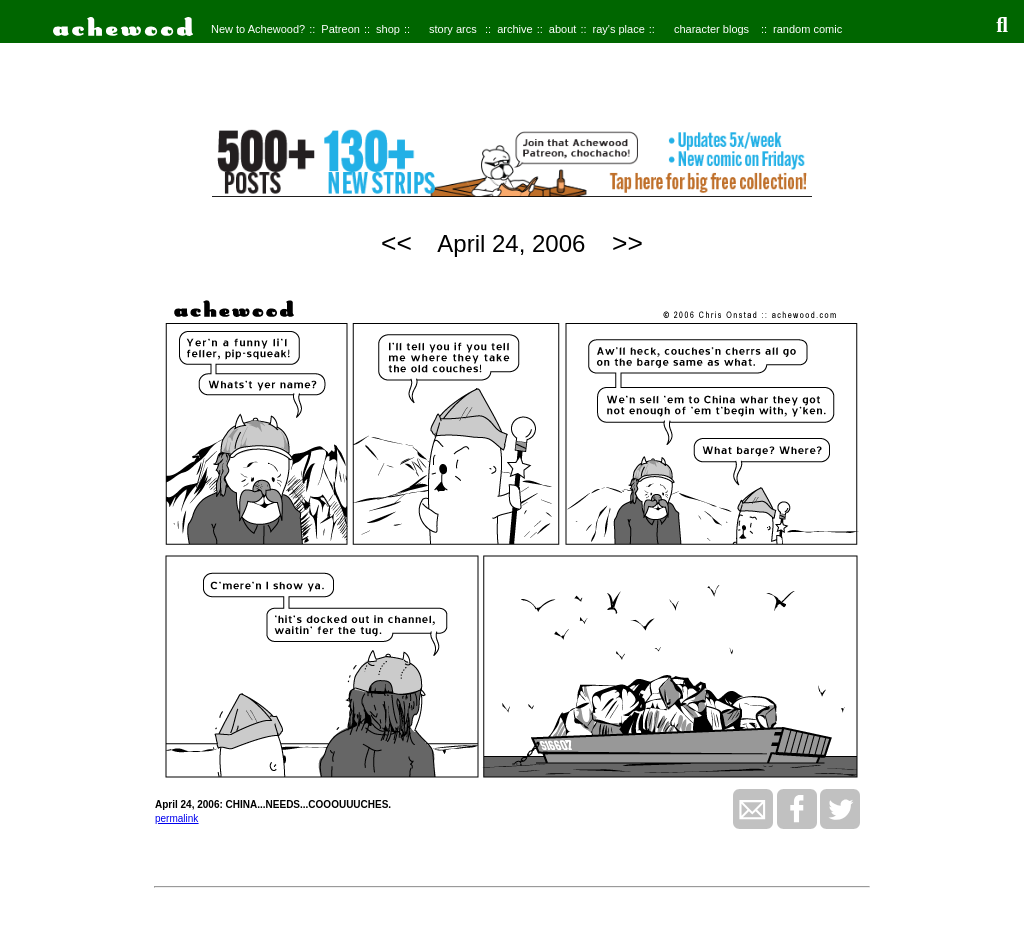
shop (388, 29)
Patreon (340, 29)
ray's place (619, 29)
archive (514, 29)
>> (627, 243)
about (563, 29)
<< (396, 243)
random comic (807, 29)
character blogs (711, 29)
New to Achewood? (258, 29)
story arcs (453, 29)
